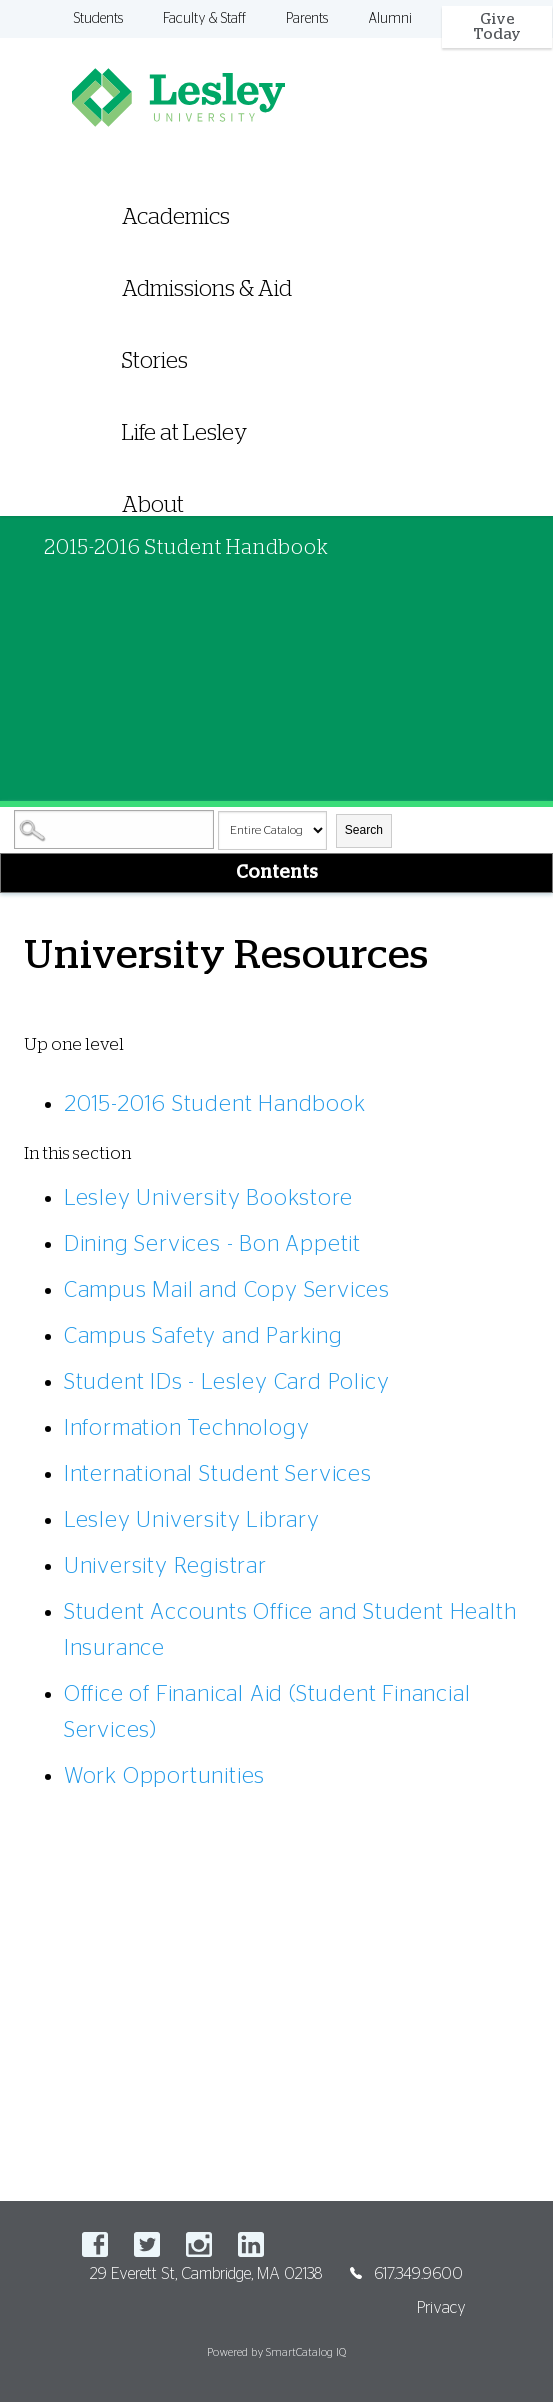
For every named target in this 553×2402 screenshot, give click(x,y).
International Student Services (218, 1474)
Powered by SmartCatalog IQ (276, 2352)
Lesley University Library (192, 1520)
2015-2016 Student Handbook (215, 1104)
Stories (155, 361)
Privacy (441, 2308)
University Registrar (165, 1566)
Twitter (147, 2244)
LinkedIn (251, 2244)
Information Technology (187, 1428)
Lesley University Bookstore (208, 1198)
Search (364, 830)
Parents (307, 19)
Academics (176, 217)
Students (98, 19)
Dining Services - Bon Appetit (212, 1244)
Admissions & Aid (207, 289)
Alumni (390, 19)
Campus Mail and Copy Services (227, 1290)
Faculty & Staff (204, 19)
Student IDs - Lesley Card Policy (227, 1382)
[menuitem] (276, 336)
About (153, 505)
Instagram (199, 2244)
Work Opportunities (164, 1776)
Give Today (497, 27)
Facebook (95, 2244)
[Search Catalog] (114, 829)
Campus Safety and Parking (203, 1336)
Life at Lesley (184, 433)
